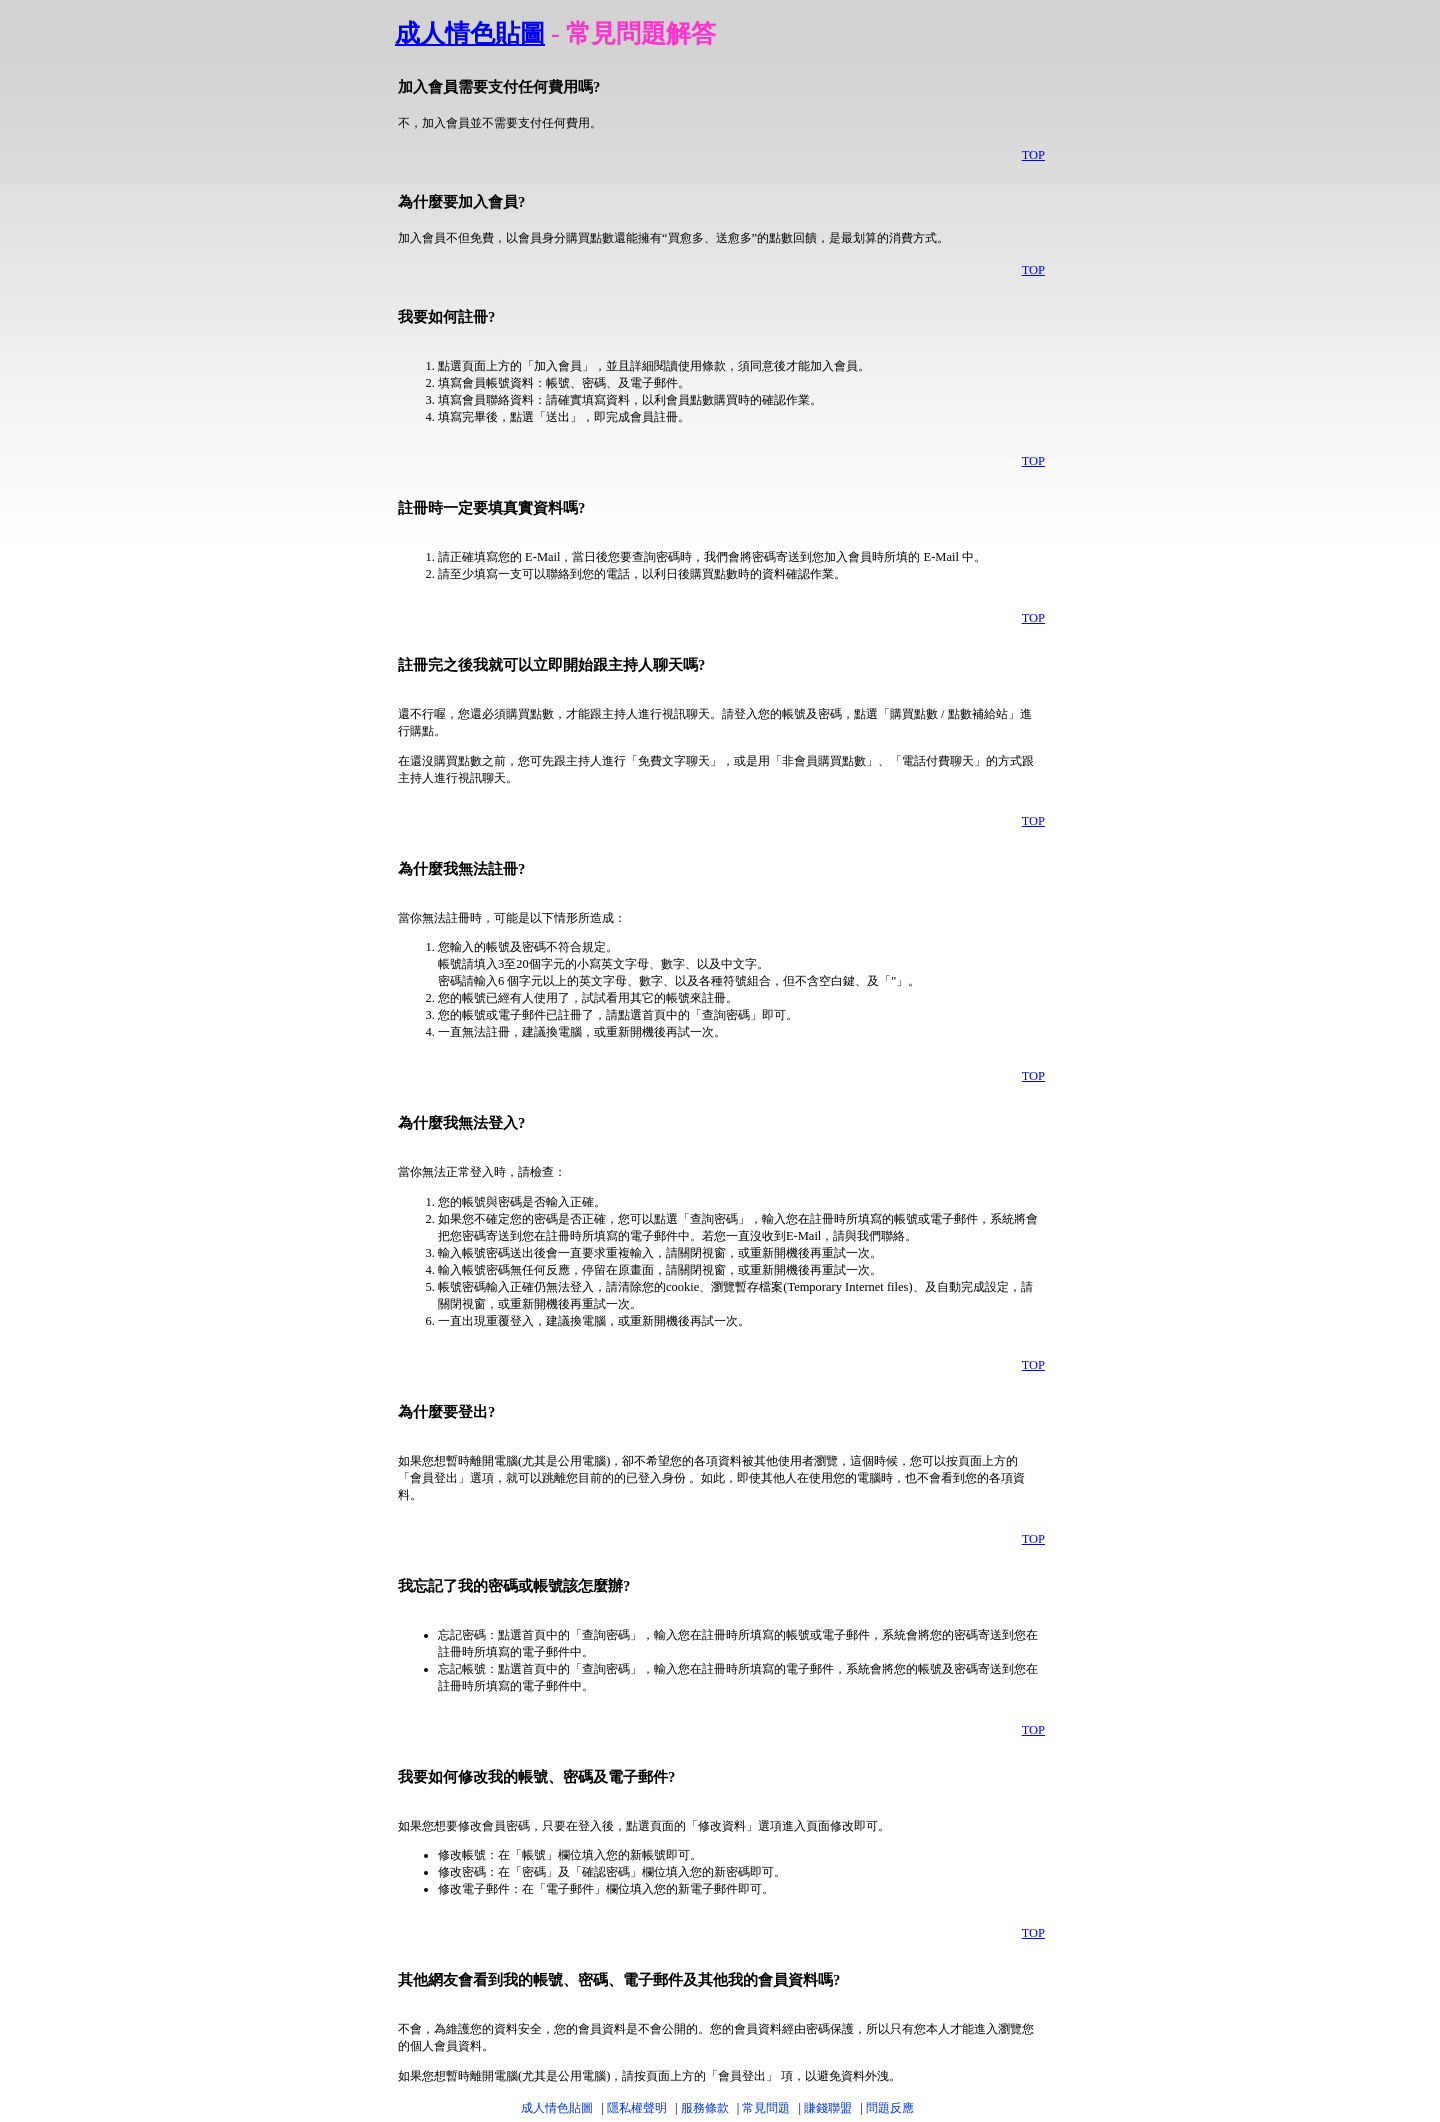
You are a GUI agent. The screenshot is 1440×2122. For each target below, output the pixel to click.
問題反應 (890, 2108)
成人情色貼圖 (470, 33)
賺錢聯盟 (828, 2108)
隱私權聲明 (637, 2108)
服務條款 (705, 2108)
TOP (1033, 155)
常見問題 (766, 2108)
